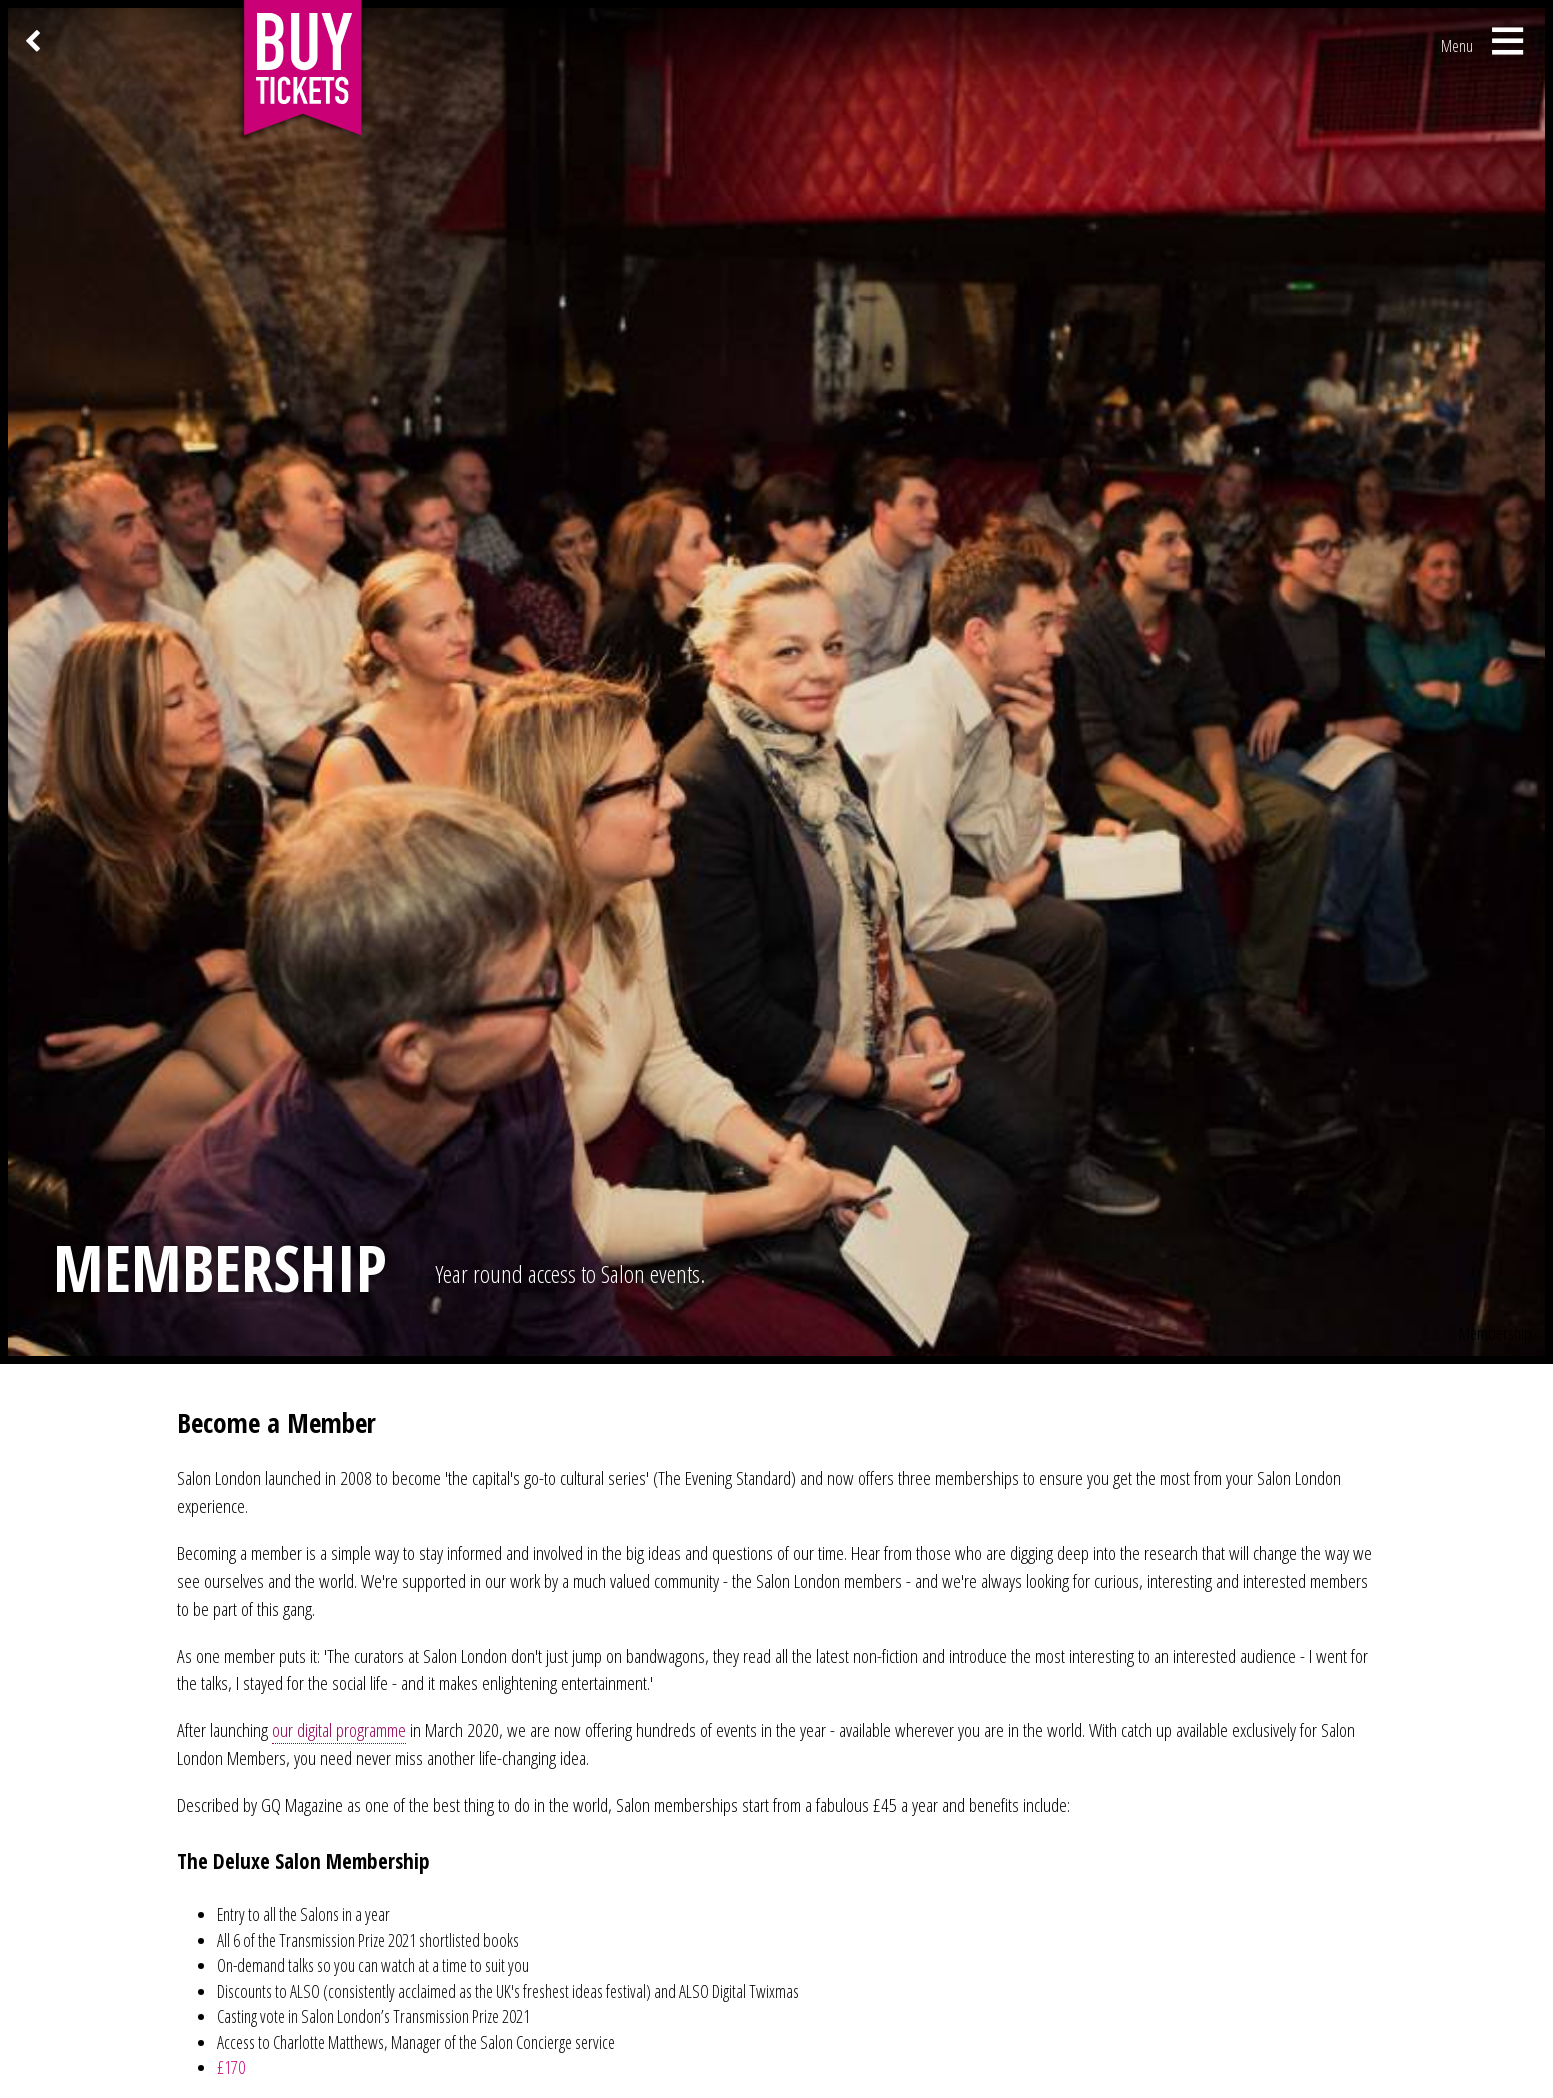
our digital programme (339, 1729)
